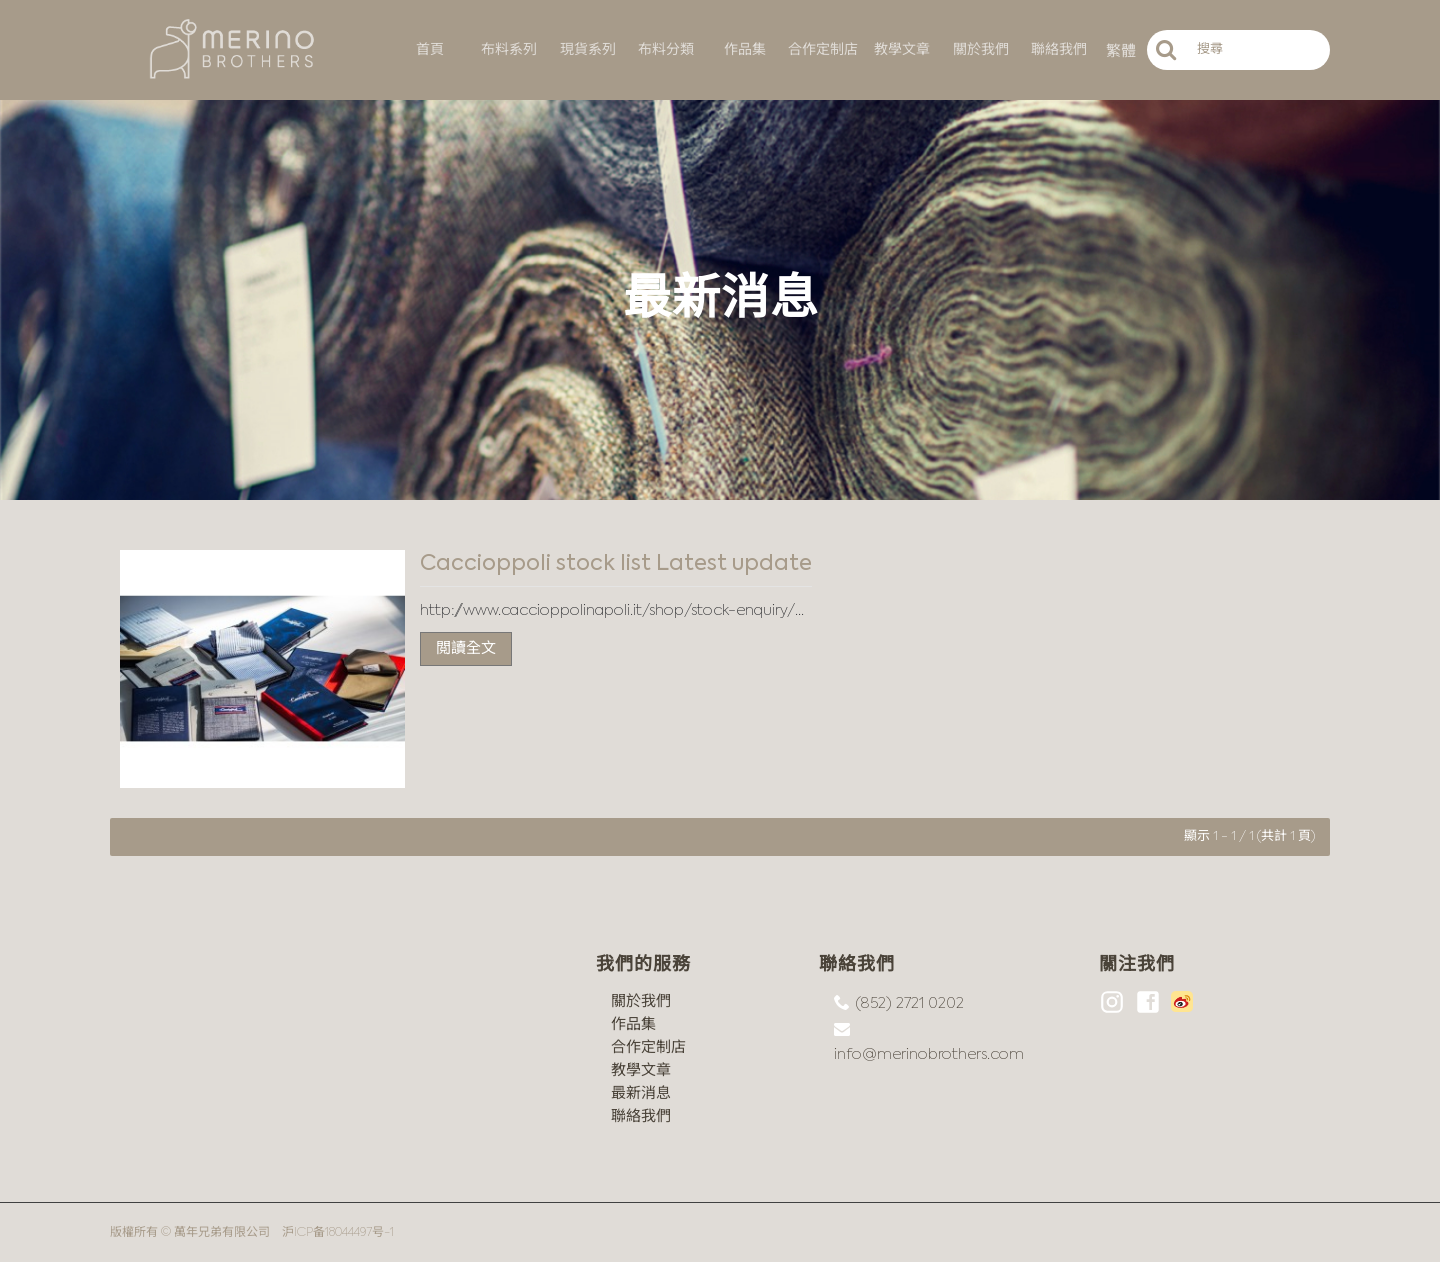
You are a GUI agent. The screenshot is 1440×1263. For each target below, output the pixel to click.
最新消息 (641, 1093)
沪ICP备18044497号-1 (338, 1233)
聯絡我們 (641, 1116)
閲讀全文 (466, 648)
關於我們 (641, 1001)
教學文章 (641, 1070)
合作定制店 (648, 1047)
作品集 (633, 1024)
